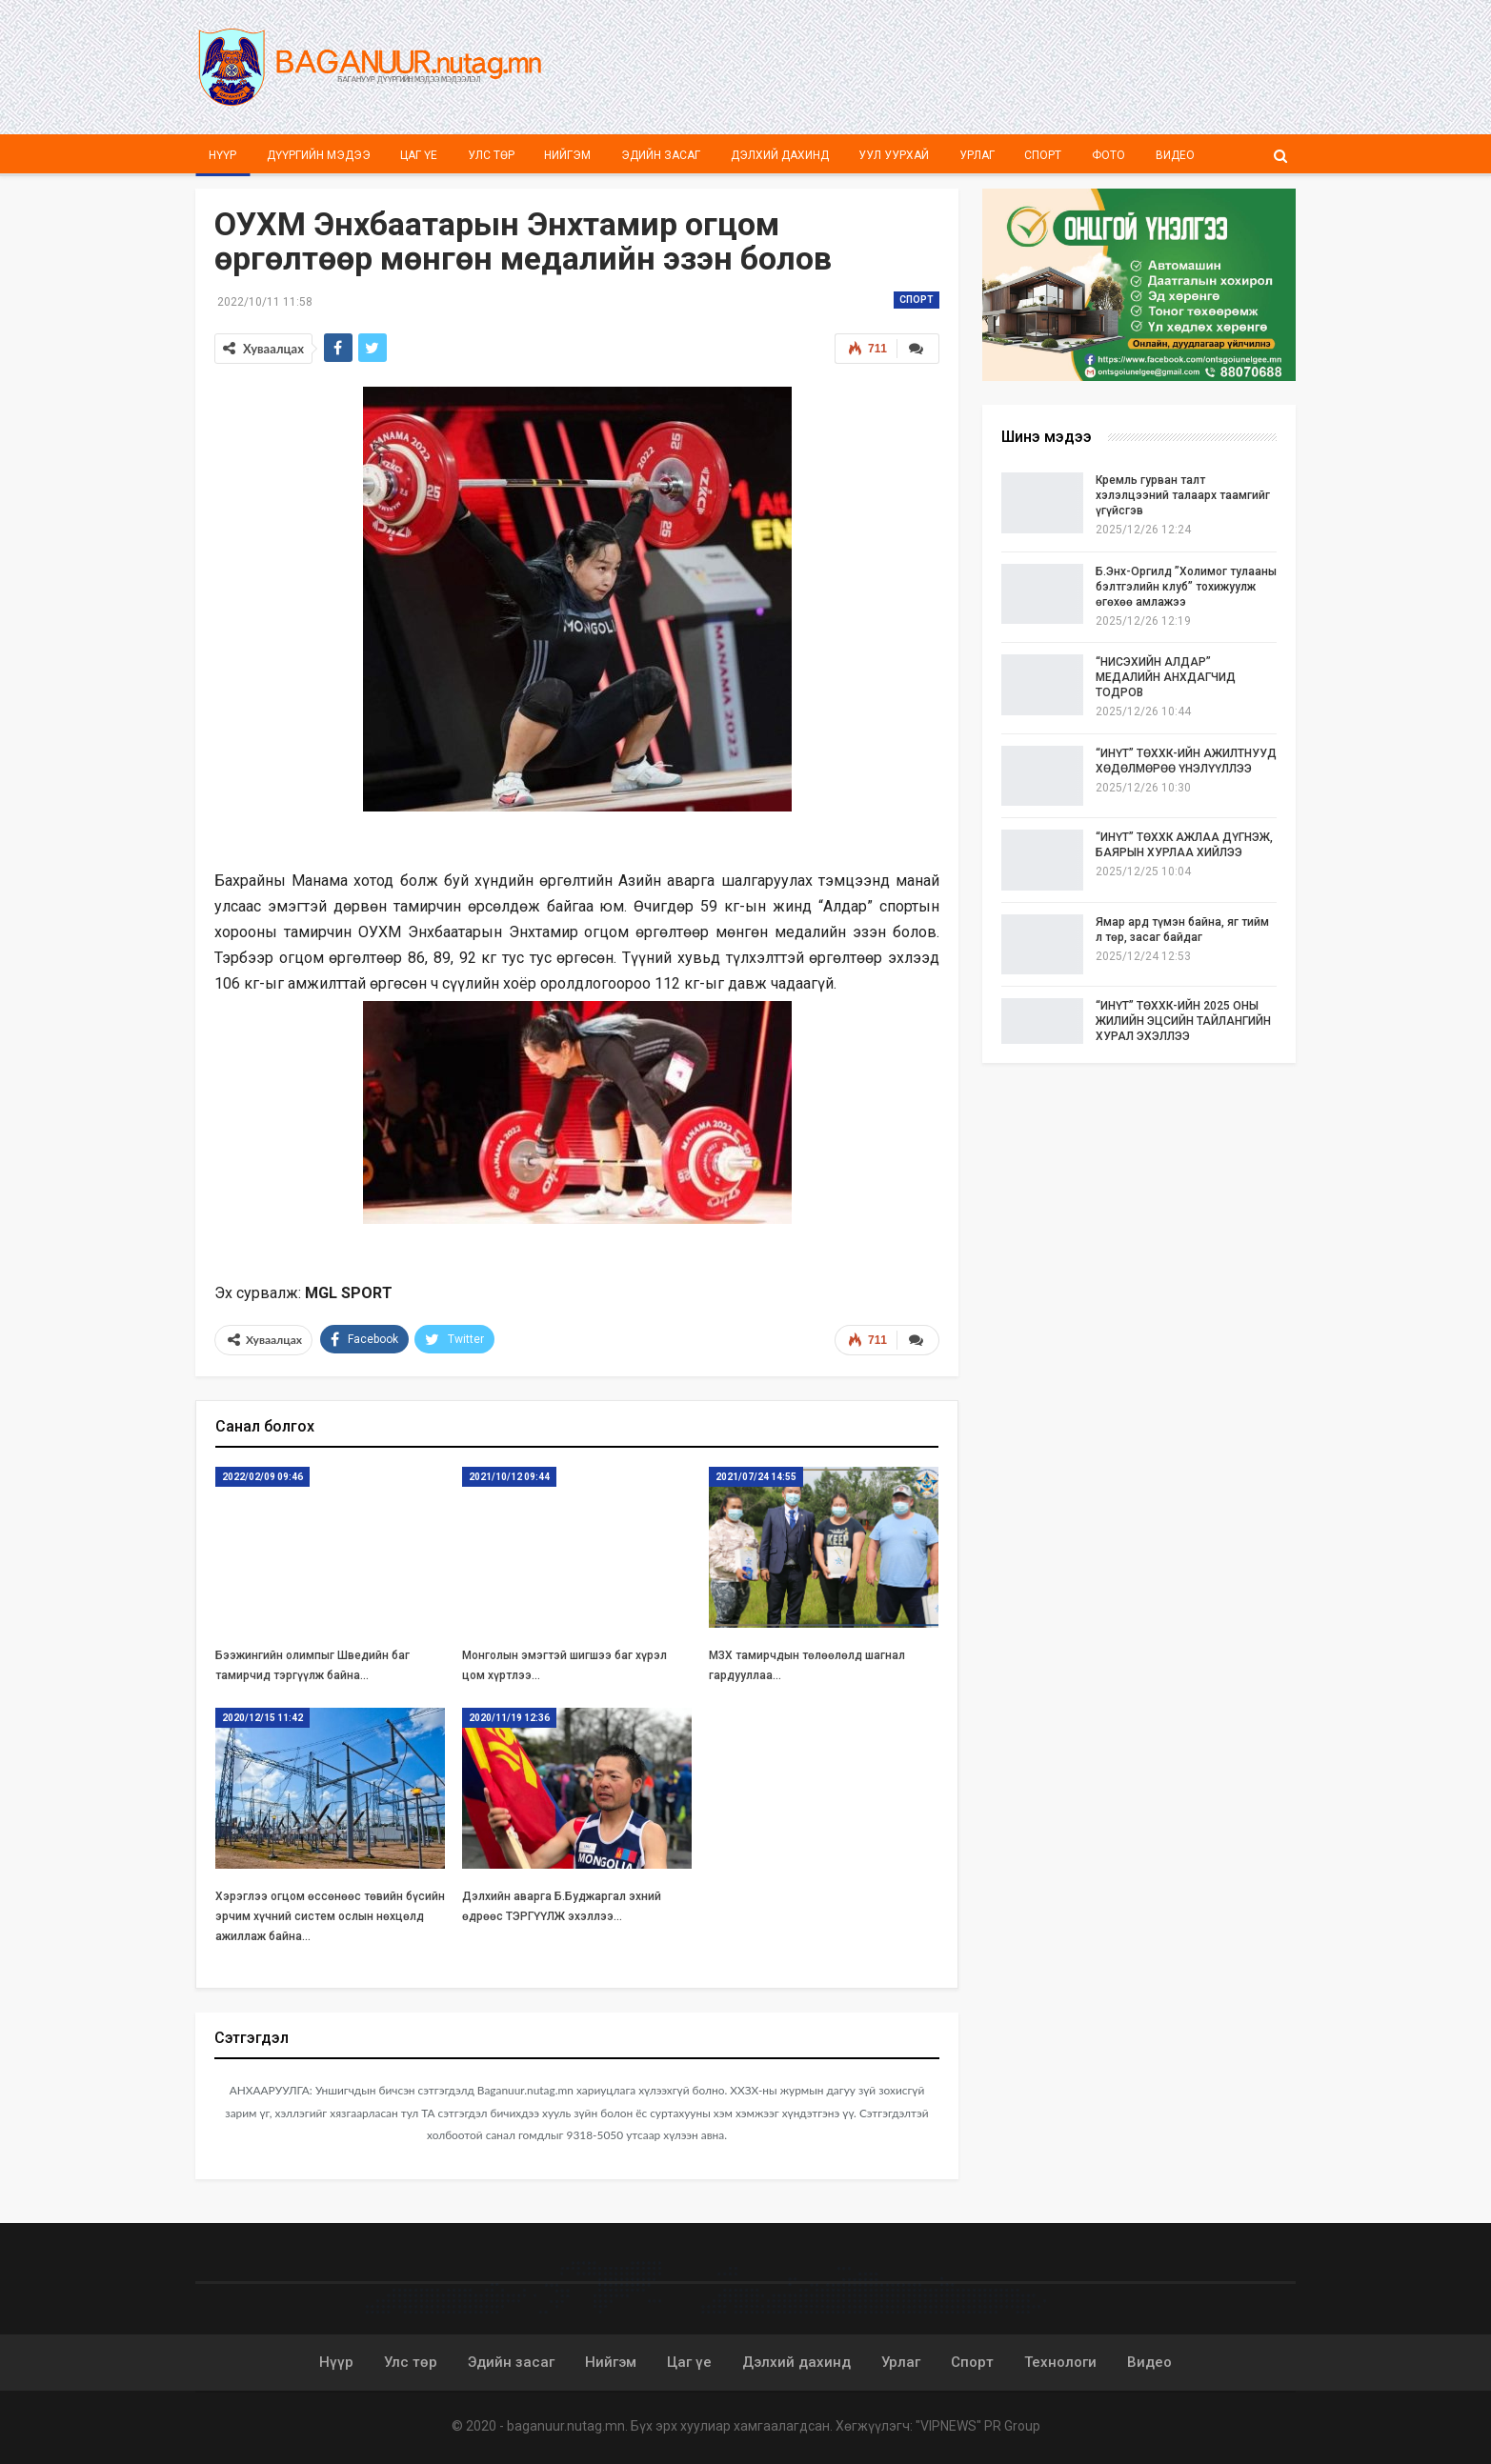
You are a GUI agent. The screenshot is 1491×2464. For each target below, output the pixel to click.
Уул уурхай (893, 155)
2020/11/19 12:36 (509, 1718)
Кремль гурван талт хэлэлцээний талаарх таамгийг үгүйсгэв (1183, 495)
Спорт (1042, 155)
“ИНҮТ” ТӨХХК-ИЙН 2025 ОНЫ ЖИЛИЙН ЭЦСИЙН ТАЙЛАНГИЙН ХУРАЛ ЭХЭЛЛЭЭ (1183, 1021)
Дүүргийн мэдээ (319, 155)
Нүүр (222, 155)
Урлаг (977, 155)
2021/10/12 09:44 (509, 1477)
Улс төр (491, 155)
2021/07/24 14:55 (755, 1477)
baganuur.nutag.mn (566, 2426)
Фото (1108, 155)
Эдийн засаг (660, 155)
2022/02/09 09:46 (262, 1477)
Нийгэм (567, 155)
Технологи (1060, 2362)
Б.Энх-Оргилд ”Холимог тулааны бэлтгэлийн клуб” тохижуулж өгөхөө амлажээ (1186, 587)
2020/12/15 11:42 (262, 1718)
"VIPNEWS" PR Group (978, 2426)
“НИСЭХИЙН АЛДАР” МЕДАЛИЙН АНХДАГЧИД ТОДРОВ (1166, 677)
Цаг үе (418, 155)
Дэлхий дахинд (780, 155)
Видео (1175, 155)
